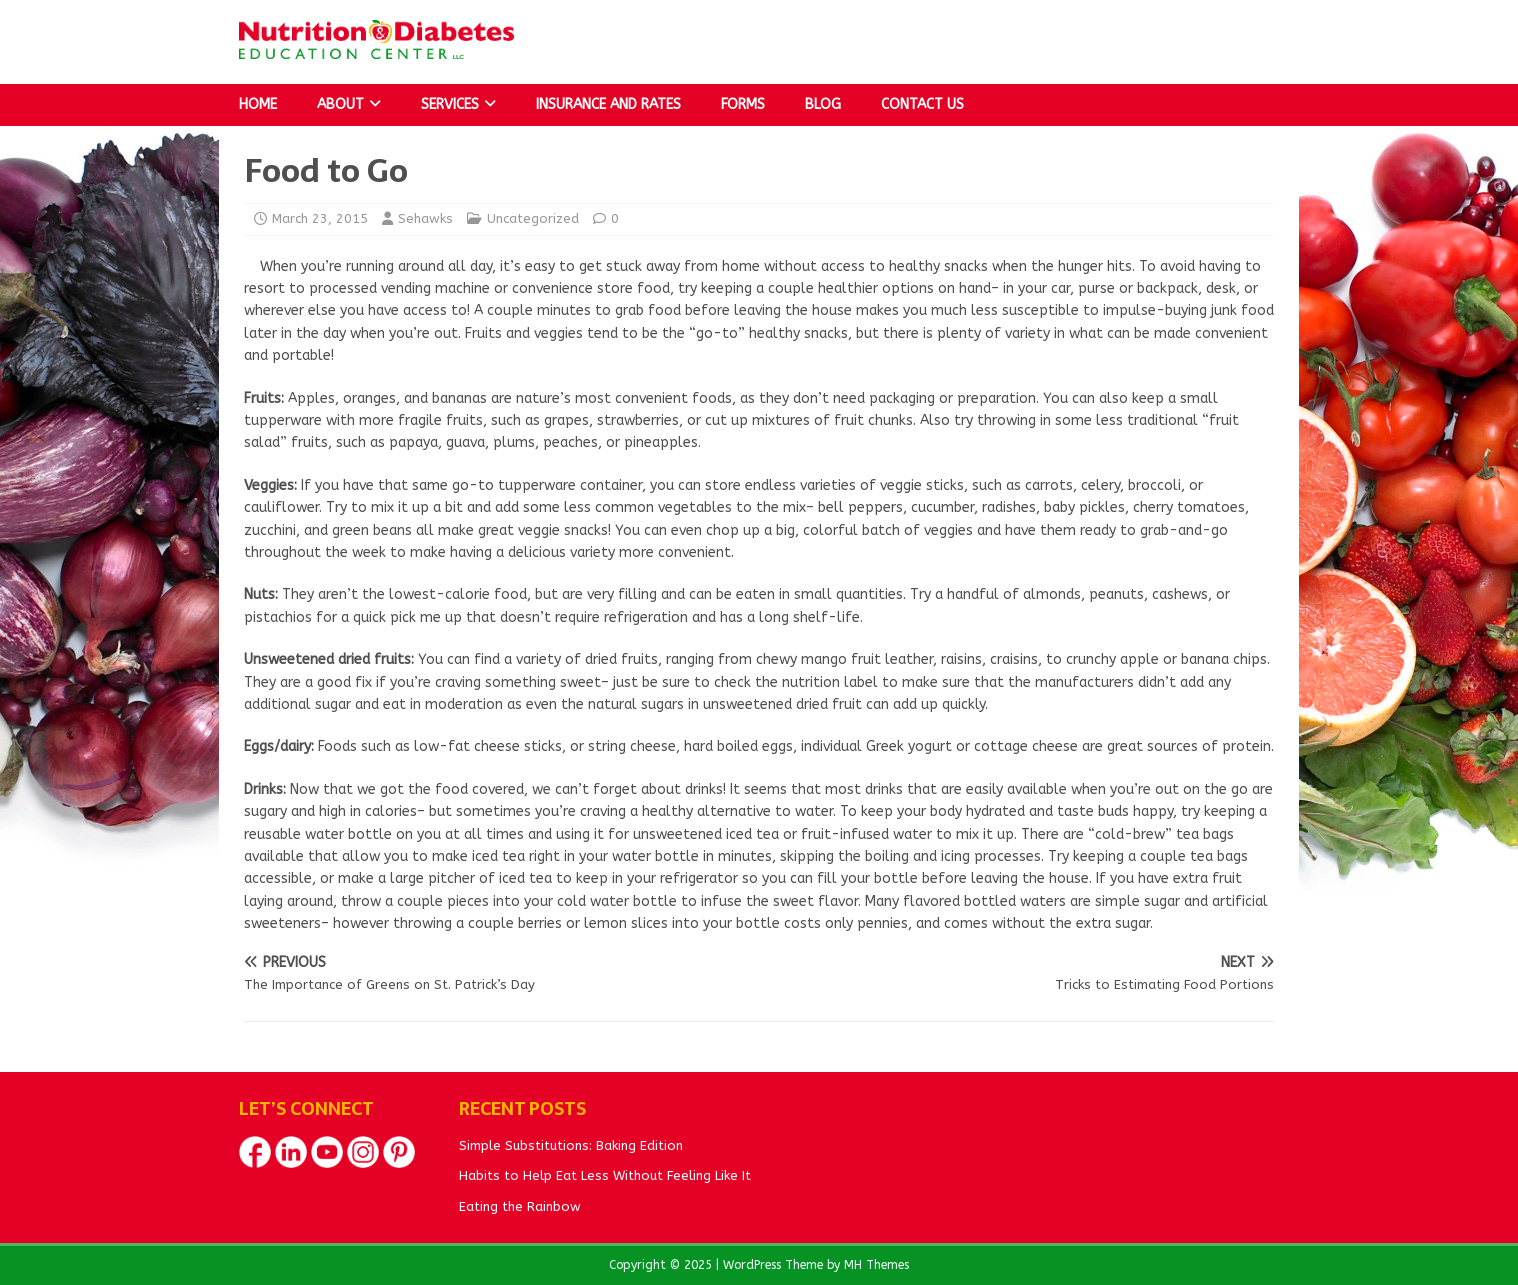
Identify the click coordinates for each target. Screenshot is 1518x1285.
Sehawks (425, 218)
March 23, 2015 (320, 218)
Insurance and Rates (608, 104)
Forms (743, 104)
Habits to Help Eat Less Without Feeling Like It (605, 1175)
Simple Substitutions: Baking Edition (571, 1145)
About (340, 104)
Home (258, 104)
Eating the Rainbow (520, 1206)
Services (450, 104)
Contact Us (922, 104)
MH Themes (876, 1265)
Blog (823, 104)
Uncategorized (533, 218)
